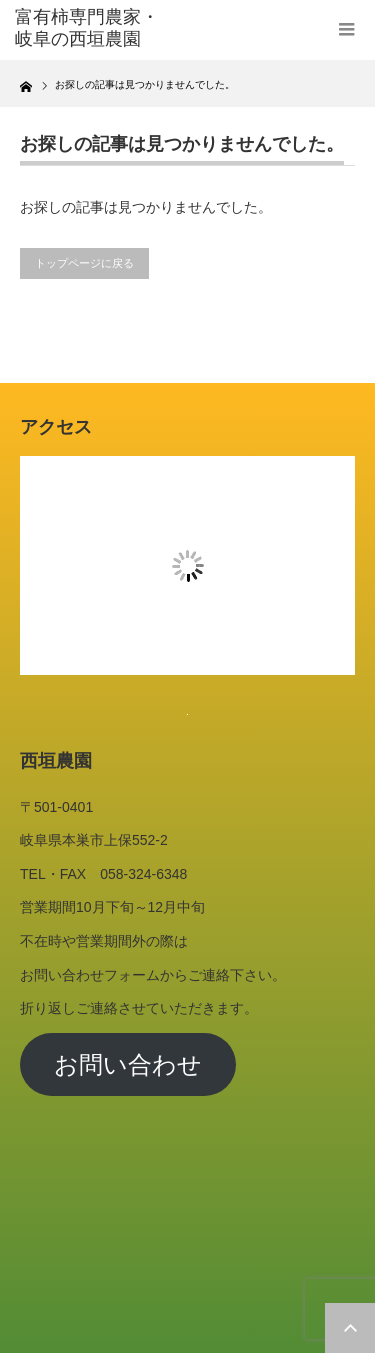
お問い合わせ (128, 1064)
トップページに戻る (84, 263)
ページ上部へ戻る (350, 1328)
